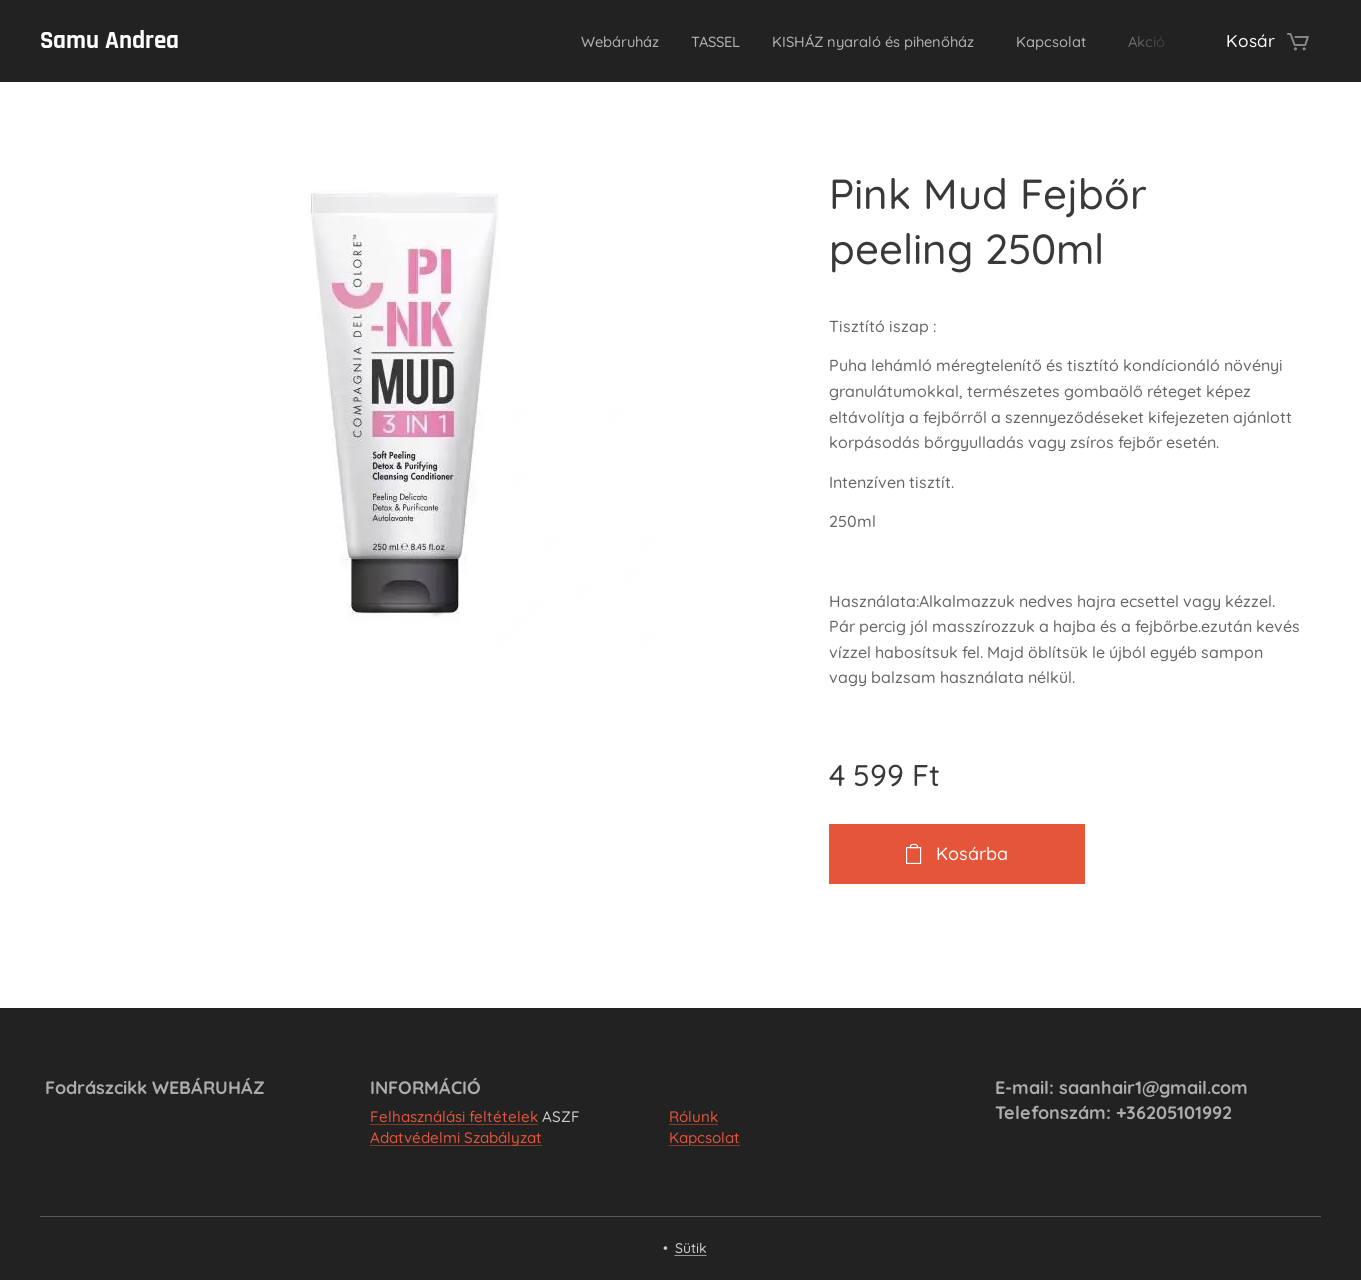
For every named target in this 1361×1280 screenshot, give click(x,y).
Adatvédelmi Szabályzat (456, 1138)
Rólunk (693, 1116)
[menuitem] (546, 41)
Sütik (691, 1248)
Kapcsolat (704, 1138)
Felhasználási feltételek (454, 1116)
